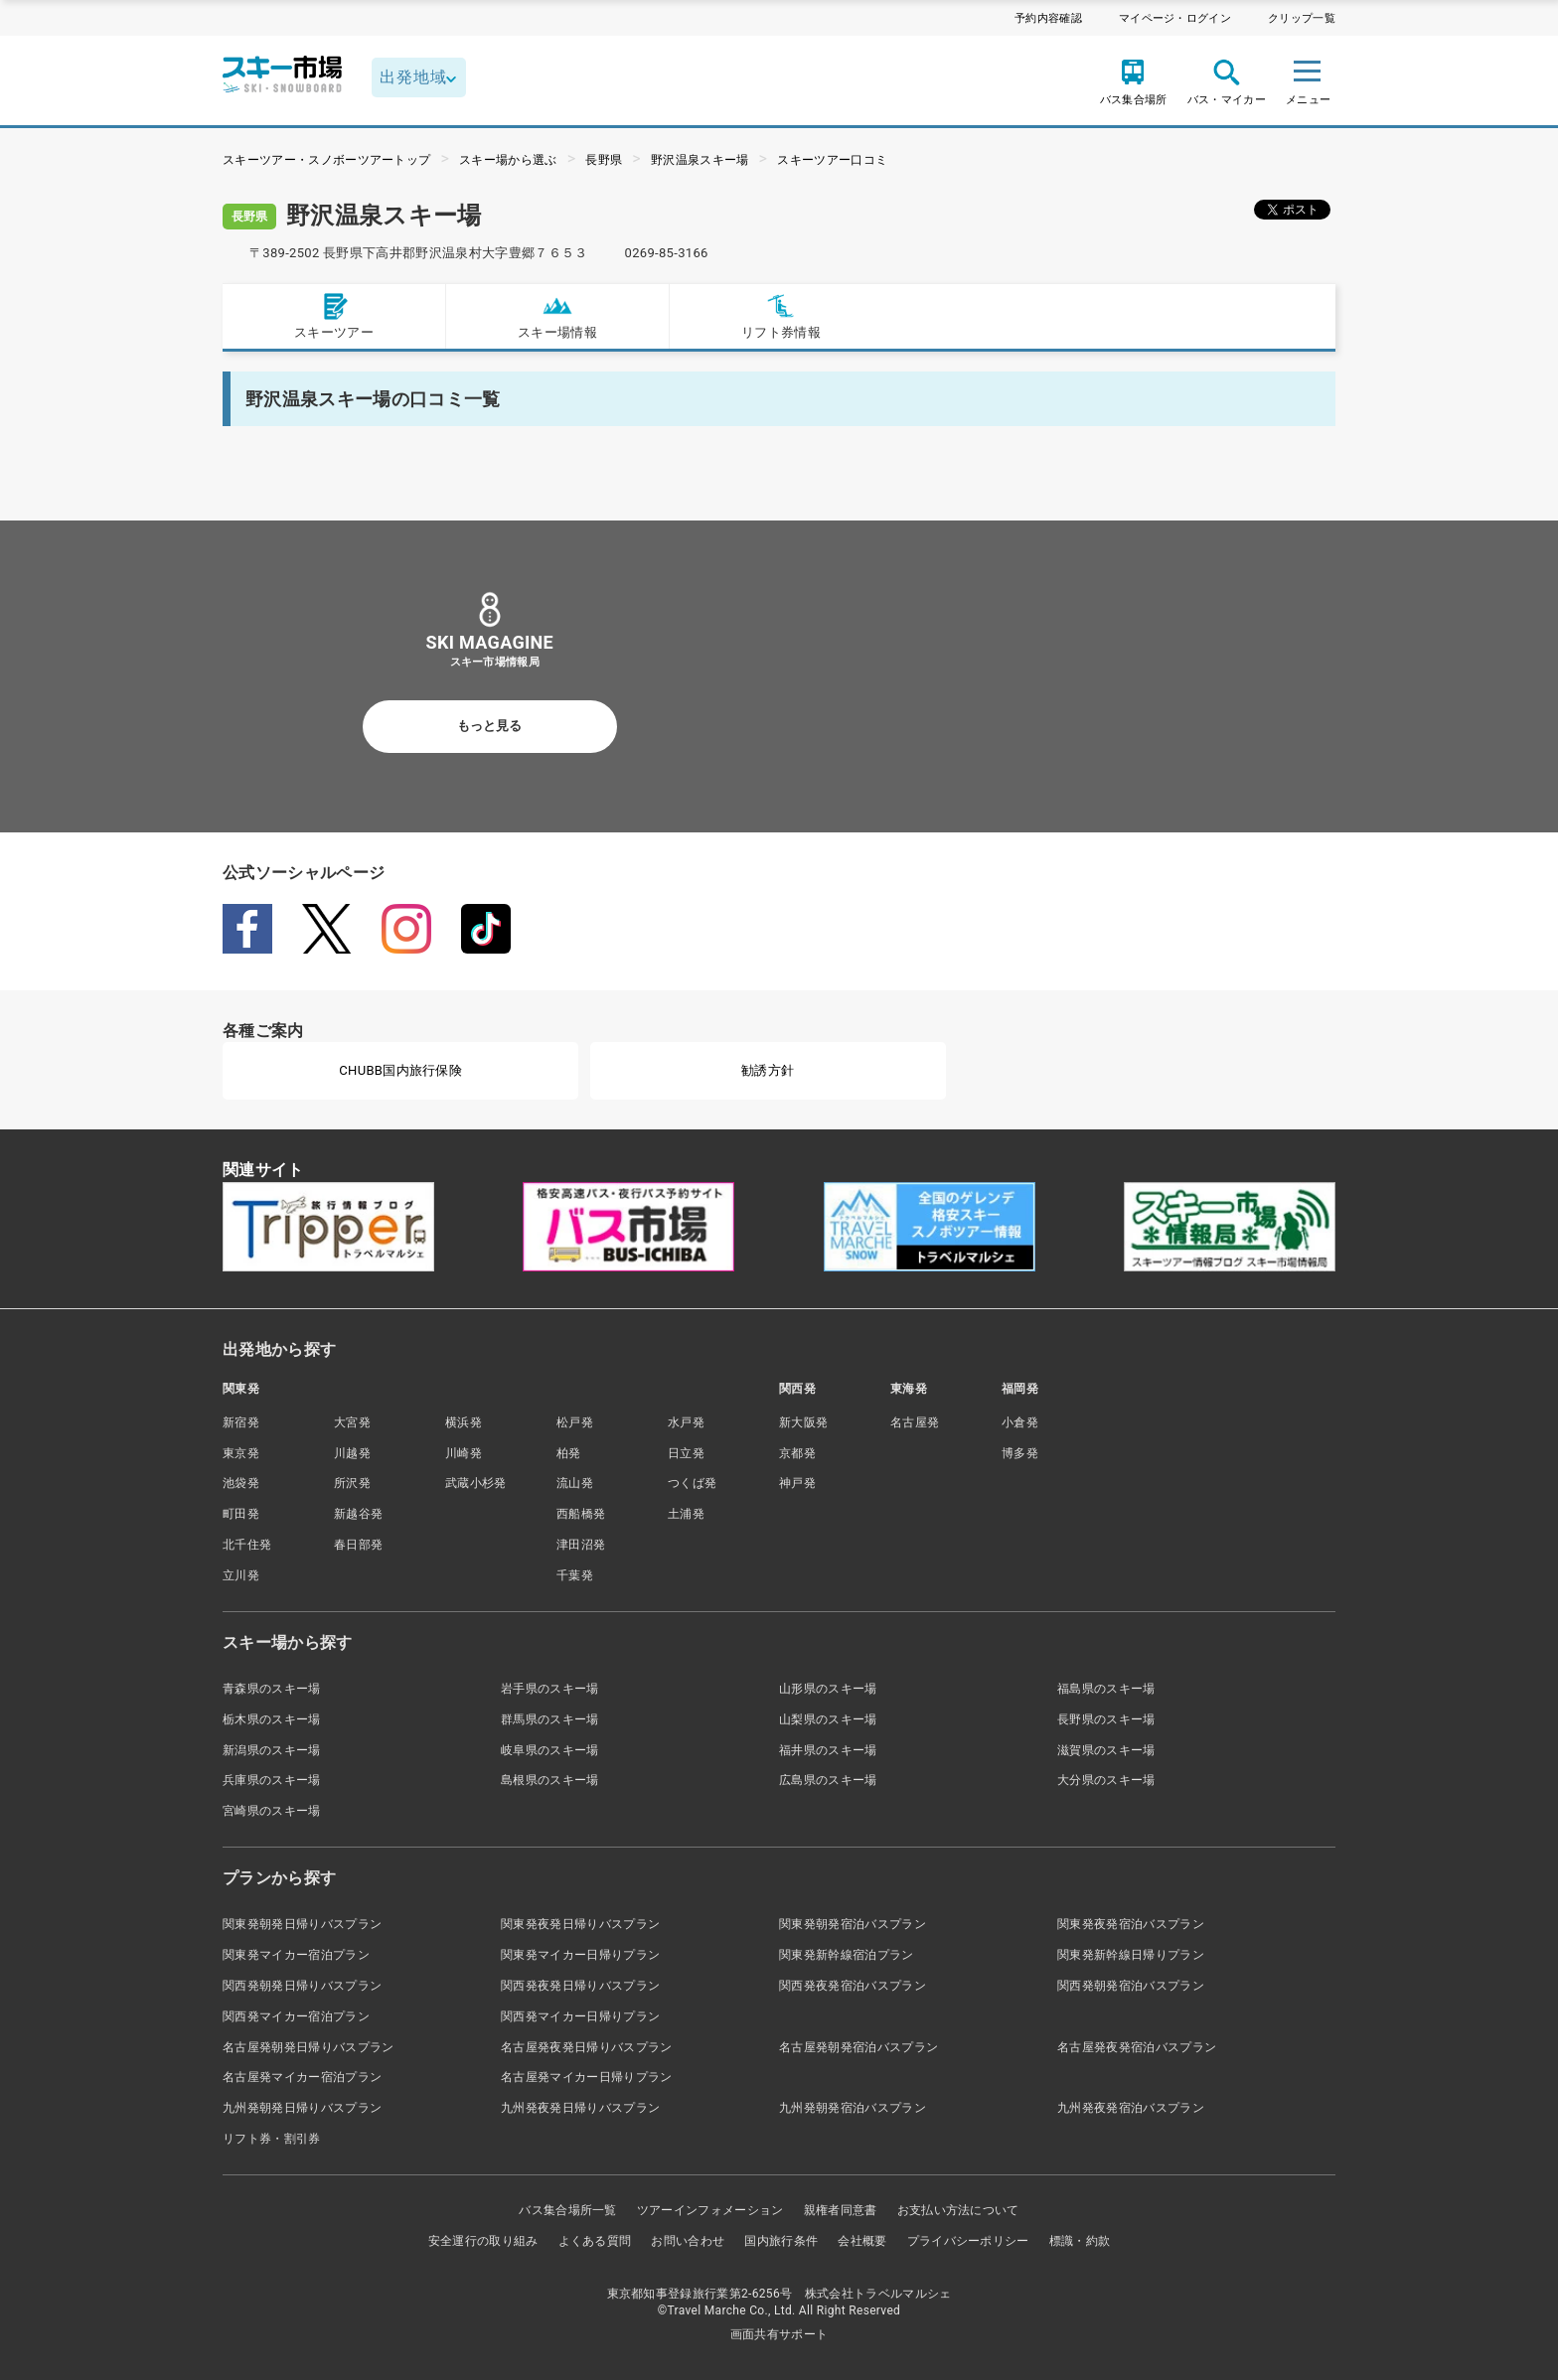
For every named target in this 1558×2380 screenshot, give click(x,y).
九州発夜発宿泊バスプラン (1130, 2108)
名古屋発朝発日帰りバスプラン (308, 2047)
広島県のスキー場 (828, 1780)
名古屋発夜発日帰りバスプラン (586, 2047)
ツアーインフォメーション (710, 2210)
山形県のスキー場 (828, 1689)
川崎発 (463, 1453)
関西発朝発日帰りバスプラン (302, 1986)
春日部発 (358, 1545)
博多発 (1020, 1453)
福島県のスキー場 (1106, 1689)
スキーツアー (334, 315)
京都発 (797, 1453)
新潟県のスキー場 (272, 1750)
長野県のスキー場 (1106, 1719)
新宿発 (241, 1422)
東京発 (241, 1453)
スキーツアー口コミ (832, 160)
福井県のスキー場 (828, 1750)
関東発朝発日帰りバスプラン (302, 1924)
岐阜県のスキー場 (550, 1750)
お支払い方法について (958, 2210)
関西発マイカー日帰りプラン (580, 2016)
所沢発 (352, 1483)
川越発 (352, 1453)
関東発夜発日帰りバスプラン (580, 1924)
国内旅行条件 (781, 2241)
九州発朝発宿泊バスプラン (852, 2108)
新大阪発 (803, 1422)
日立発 (686, 1453)
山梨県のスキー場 (828, 1719)
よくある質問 (595, 2241)
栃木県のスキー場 (272, 1719)
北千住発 (247, 1545)
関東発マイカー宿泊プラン (296, 1955)
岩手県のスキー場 (550, 1689)
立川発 (241, 1575)
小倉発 (1020, 1422)
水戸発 (686, 1422)
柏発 (568, 1453)
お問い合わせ (687, 2241)
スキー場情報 (557, 315)
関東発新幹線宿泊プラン (846, 1955)
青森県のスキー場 (272, 1689)
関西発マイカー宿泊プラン (296, 2016)
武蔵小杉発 (476, 1483)
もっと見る (489, 725)
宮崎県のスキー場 (272, 1811)
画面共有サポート (779, 2334)
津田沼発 (580, 1545)
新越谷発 (358, 1514)
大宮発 (352, 1422)
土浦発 (686, 1514)
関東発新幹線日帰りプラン (1130, 1955)
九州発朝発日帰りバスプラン (302, 2108)
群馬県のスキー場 (550, 1719)
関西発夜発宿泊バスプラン (852, 1986)
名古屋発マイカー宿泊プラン (302, 2077)
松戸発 (574, 1422)
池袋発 (241, 1483)
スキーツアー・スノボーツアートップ (326, 160)
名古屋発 (914, 1422)
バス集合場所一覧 (568, 2210)
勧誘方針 (767, 1070)
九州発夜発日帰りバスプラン (580, 2108)
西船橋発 (580, 1514)
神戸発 (797, 1483)
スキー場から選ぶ (508, 160)
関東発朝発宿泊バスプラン (852, 1924)
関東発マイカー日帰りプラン (580, 1955)
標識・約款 (1080, 2241)
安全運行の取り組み (483, 2241)
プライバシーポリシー (968, 2241)
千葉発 (574, 1575)
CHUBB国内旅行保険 (400, 1070)
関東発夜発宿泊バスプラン (1130, 1924)
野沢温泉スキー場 (700, 160)
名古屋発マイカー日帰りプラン (586, 2077)
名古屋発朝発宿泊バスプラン (858, 2047)
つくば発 (692, 1483)
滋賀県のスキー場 (1106, 1750)
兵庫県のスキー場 (272, 1780)
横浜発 (463, 1422)
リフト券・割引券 (272, 2139)
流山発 (574, 1483)
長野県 (603, 160)
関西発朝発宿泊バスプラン (1130, 1986)
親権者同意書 (840, 2210)
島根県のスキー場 (550, 1780)
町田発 (241, 1514)
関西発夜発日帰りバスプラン (580, 1986)
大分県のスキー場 (1106, 1780)
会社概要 (862, 2241)
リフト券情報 (781, 315)
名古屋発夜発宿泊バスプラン (1136, 2047)
